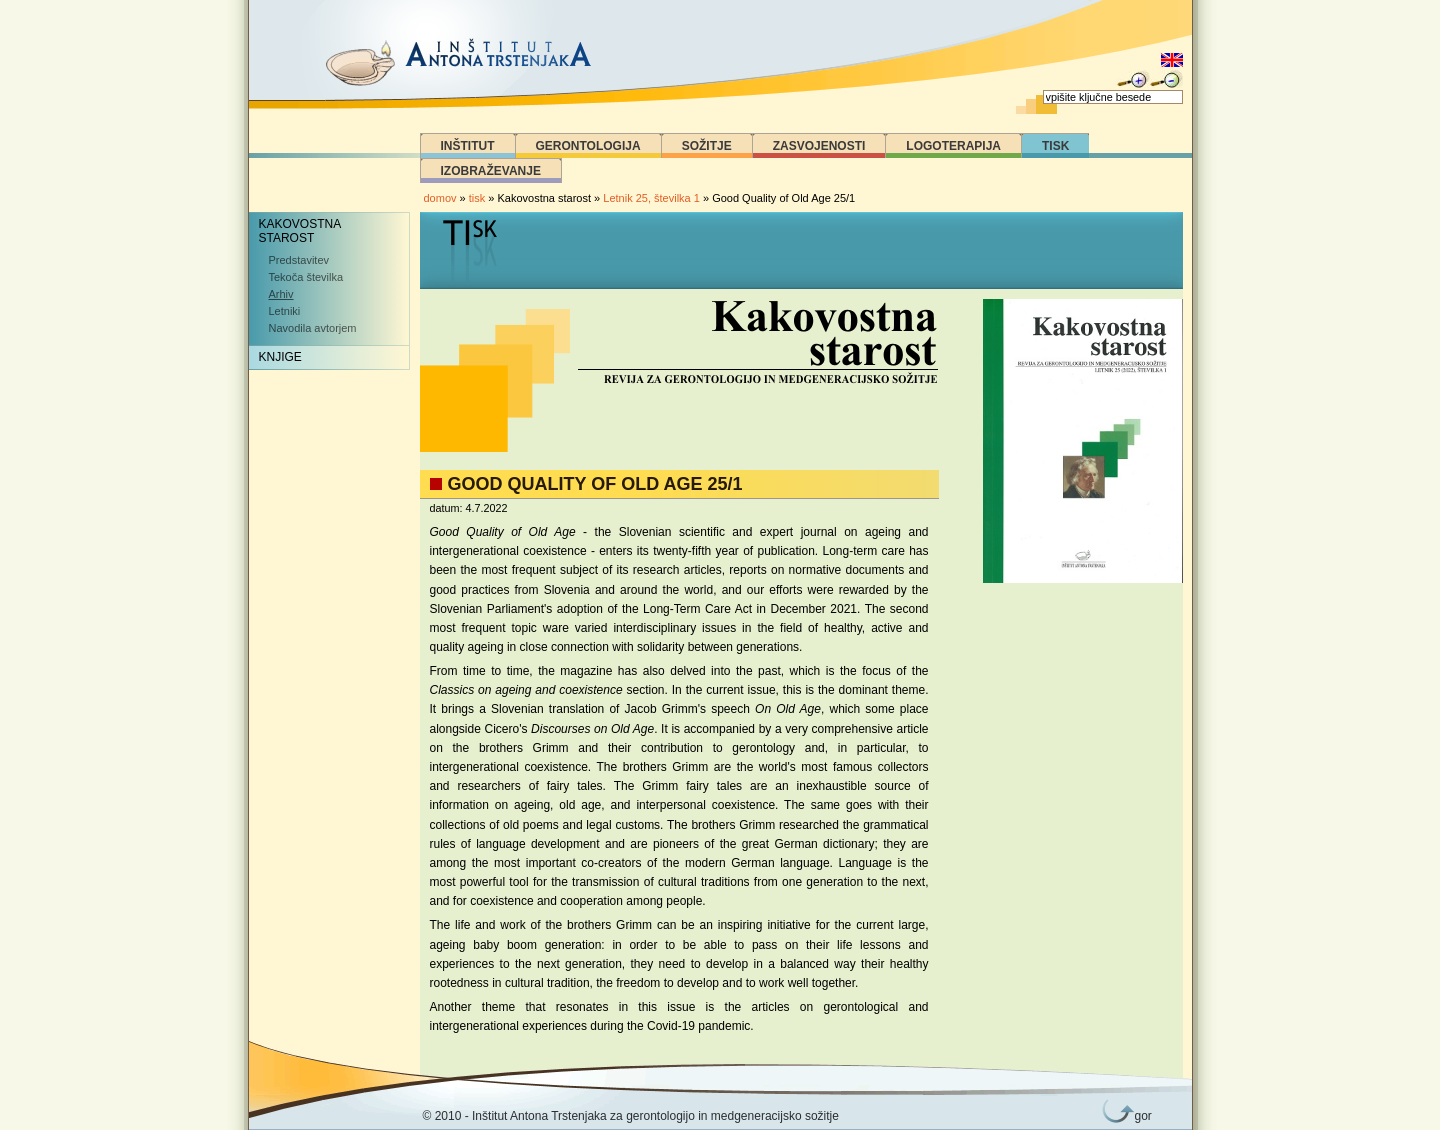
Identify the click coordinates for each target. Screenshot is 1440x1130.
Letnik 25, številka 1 (653, 198)
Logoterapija (953, 146)
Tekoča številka (306, 277)
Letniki (285, 311)
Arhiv (281, 294)
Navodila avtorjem (313, 328)
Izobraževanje (491, 171)
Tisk (1055, 146)
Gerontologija (588, 146)
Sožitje (707, 146)
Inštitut (468, 146)
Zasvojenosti (819, 146)
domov (440, 198)
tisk (477, 198)
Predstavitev (299, 260)
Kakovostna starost (300, 231)
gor (1140, 1116)
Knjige (280, 357)
